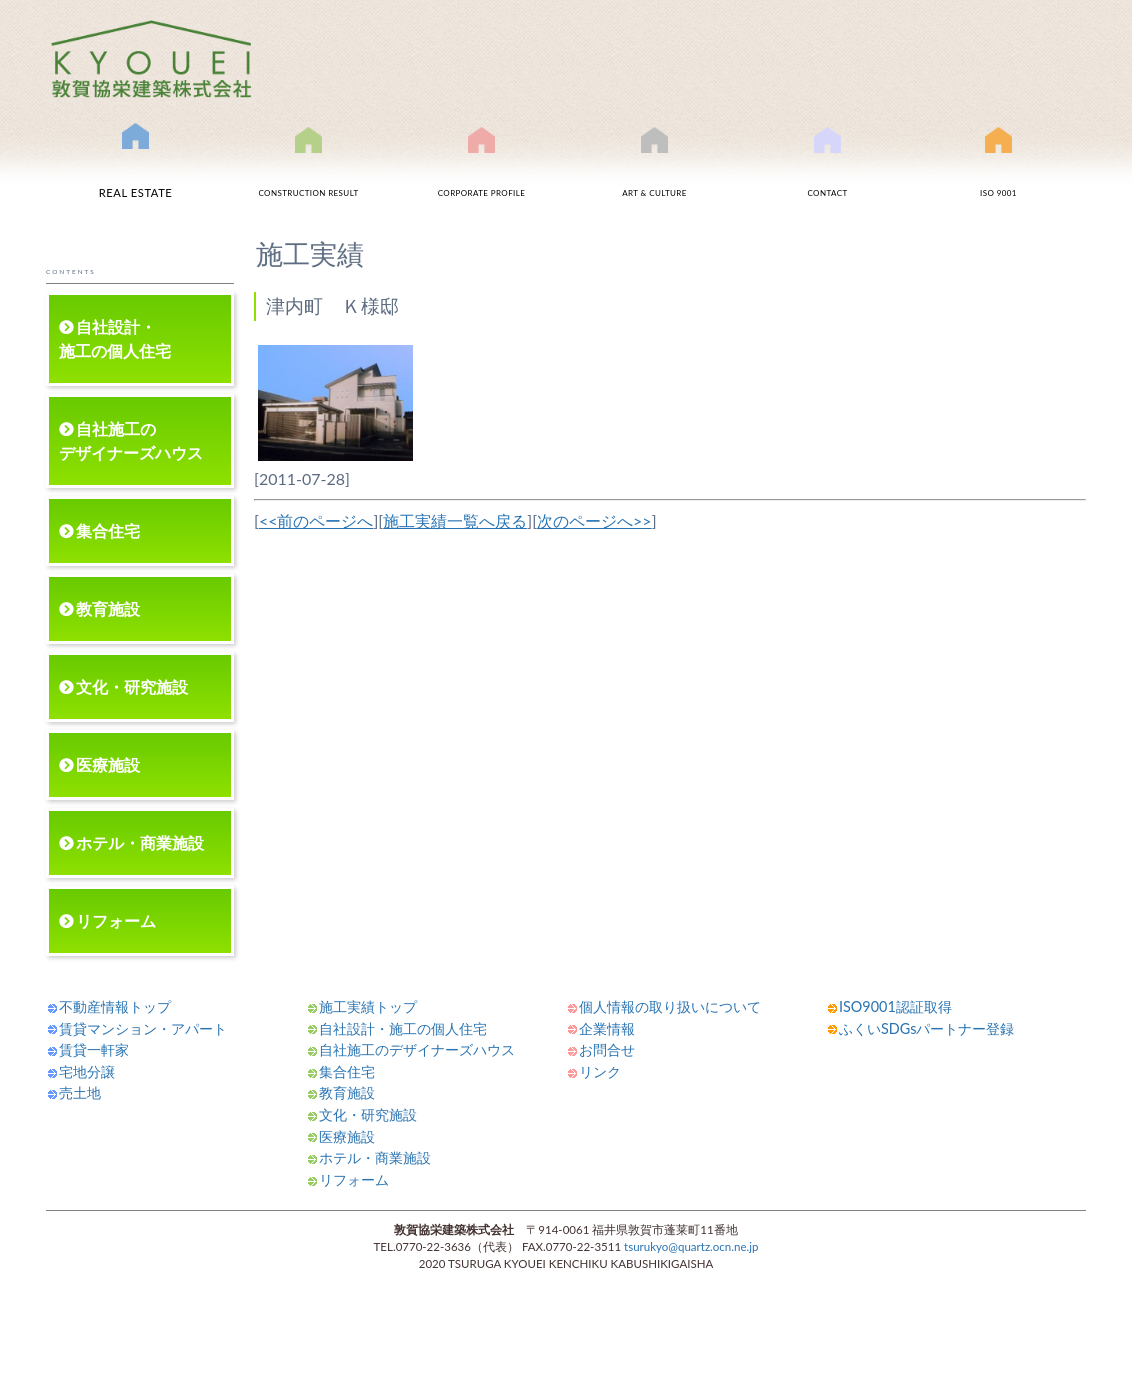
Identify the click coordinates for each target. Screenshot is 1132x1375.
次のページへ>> (594, 520)
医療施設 (108, 764)
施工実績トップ (368, 1006)
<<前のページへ (316, 520)
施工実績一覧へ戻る (455, 520)
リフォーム (116, 920)
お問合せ (828, 172)
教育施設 (108, 608)
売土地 (80, 1092)
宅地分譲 (87, 1071)
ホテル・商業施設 (140, 842)
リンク (600, 1071)
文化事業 (655, 172)
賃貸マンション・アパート (143, 1028)
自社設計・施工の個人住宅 (115, 338)
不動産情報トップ (115, 1006)
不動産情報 (136, 168)
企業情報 (607, 1028)
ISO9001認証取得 (998, 172)
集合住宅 (108, 530)
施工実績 (309, 172)
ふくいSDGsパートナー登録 (926, 1028)
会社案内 (482, 172)
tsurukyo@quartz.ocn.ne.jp (691, 1246)
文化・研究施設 (132, 686)
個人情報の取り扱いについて (670, 1006)
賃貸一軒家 (94, 1049)
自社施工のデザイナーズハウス (131, 440)
